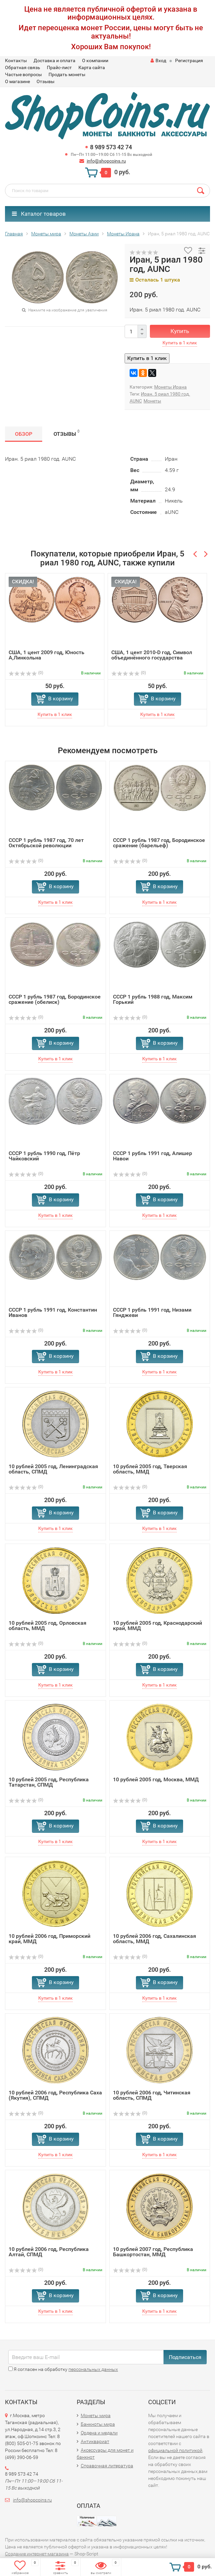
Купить (179, 331)
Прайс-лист (59, 67)
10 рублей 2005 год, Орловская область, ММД (47, 1625)
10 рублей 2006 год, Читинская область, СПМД (151, 2095)
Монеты (152, 401)
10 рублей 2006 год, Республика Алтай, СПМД (49, 2252)
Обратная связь (22, 67)
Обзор (23, 434)
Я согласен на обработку (63, 2369)
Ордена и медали (99, 2432)
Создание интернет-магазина (37, 2553)
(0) (26, 672)
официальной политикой (175, 2450)
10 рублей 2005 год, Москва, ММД (156, 1779)
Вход (158, 60)
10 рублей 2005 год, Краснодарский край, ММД (157, 1625)
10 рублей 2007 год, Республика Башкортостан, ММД (153, 2252)
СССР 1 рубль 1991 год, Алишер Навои (152, 1156)
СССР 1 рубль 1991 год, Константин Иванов (53, 1312)
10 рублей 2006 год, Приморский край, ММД (49, 1938)
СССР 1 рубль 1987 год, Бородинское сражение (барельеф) (159, 843)
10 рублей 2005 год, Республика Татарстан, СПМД (49, 1782)
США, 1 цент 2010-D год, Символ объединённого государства (151, 655)
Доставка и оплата (54, 60)
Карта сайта (91, 67)
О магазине (17, 81)
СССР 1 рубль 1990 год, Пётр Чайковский (44, 1156)
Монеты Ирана (170, 387)
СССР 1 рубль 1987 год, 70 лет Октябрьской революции (46, 843)
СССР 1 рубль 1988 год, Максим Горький (152, 999)
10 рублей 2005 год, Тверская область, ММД (150, 1469)
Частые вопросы (23, 74)
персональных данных (93, 2369)
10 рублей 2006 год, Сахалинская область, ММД (154, 1938)
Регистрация (189, 60)
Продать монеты (67, 74)
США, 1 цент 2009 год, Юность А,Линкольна (46, 655)
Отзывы (45, 81)
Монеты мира (96, 2415)
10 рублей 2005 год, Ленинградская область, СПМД (53, 1469)
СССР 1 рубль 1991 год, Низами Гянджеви (152, 1312)
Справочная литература (107, 2465)
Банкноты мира (98, 2424)
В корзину (60, 698)
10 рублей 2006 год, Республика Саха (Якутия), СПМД (55, 2095)
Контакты (16, 60)
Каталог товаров (39, 213)
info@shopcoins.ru (106, 161)
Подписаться (185, 2357)
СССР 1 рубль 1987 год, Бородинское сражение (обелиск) (55, 999)
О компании (95, 60)
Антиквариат (95, 2441)
